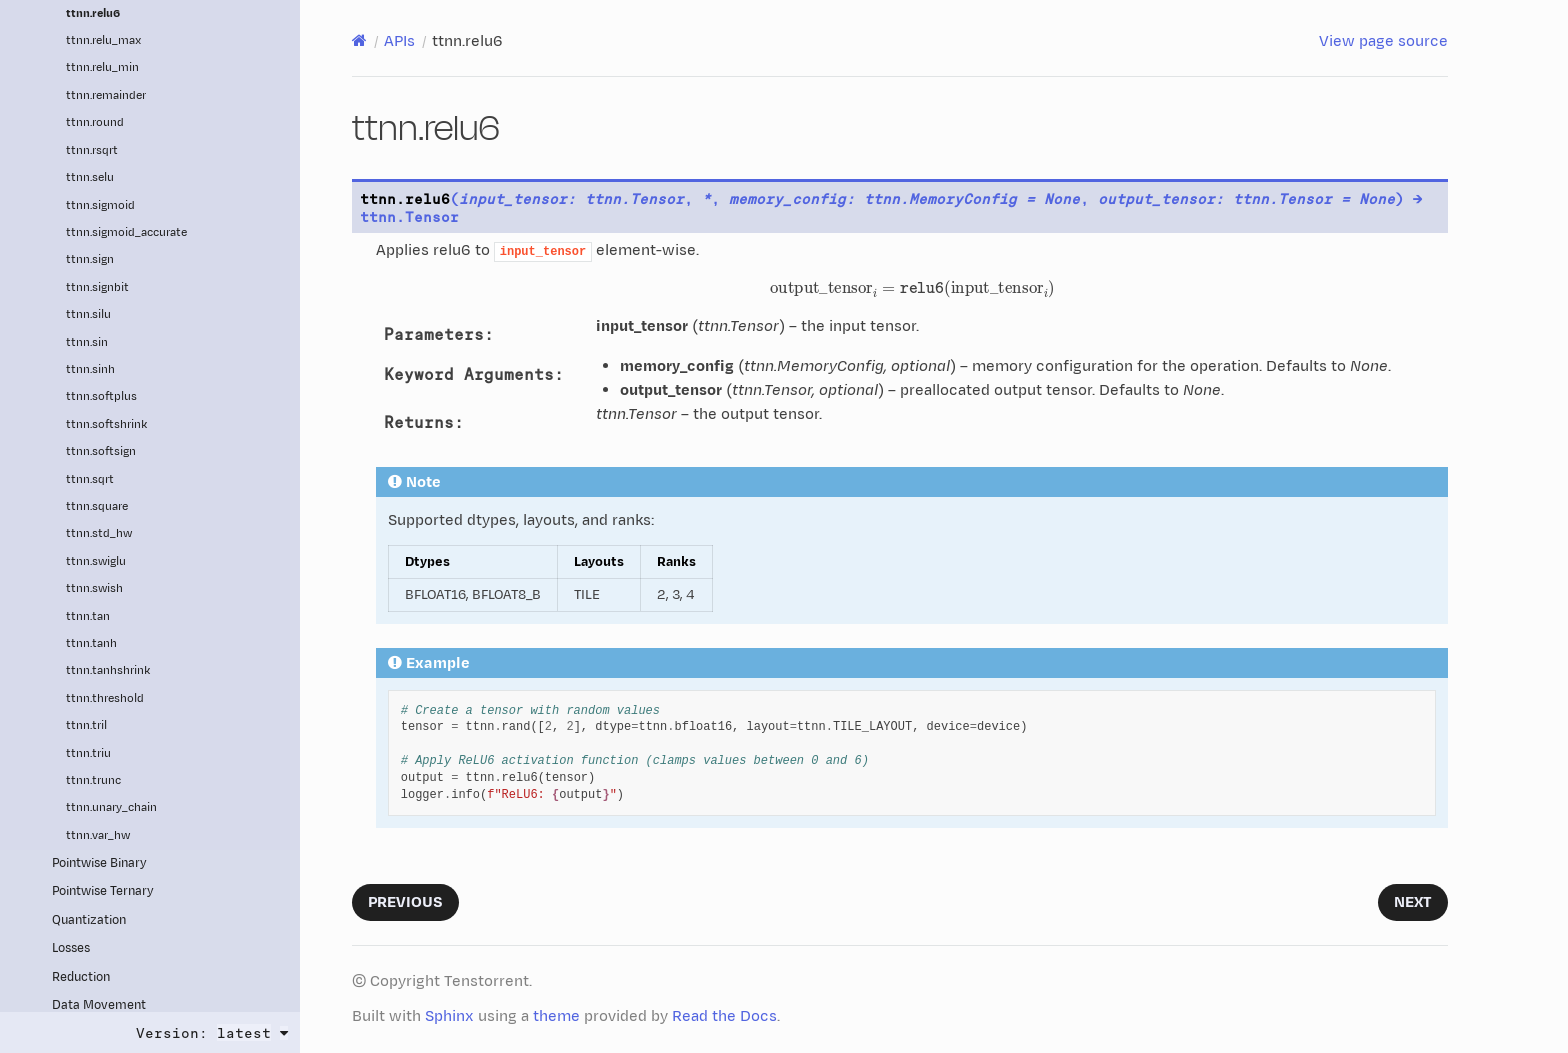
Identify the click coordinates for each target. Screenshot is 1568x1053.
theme (556, 1016)
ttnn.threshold (105, 698)
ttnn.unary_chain (111, 807)
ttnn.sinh (90, 369)
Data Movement (99, 1005)
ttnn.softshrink (106, 424)
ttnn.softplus (101, 396)
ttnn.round (95, 122)
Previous (405, 902)
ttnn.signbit (97, 287)
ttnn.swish (94, 588)
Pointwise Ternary (103, 891)
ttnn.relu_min (102, 67)
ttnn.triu (88, 753)
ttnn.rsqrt (92, 150)
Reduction (81, 977)
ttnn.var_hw (98, 835)
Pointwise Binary (99, 863)
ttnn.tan (88, 616)
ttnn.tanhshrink (108, 670)
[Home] (359, 41)
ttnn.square (97, 506)
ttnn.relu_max (103, 40)
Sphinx (449, 1016)
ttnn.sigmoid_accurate (126, 232)
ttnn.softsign (101, 451)
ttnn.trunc (93, 780)
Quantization (89, 920)
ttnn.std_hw (99, 533)
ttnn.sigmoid (100, 205)
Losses (71, 948)
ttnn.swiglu (96, 561)
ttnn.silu (88, 314)
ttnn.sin (87, 342)
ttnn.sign (90, 259)
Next (1413, 902)
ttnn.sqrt (90, 479)
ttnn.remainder (106, 95)
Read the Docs (724, 1016)
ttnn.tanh (91, 643)
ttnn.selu (90, 177)
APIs (399, 41)
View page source (1383, 41)
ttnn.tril (86, 725)
